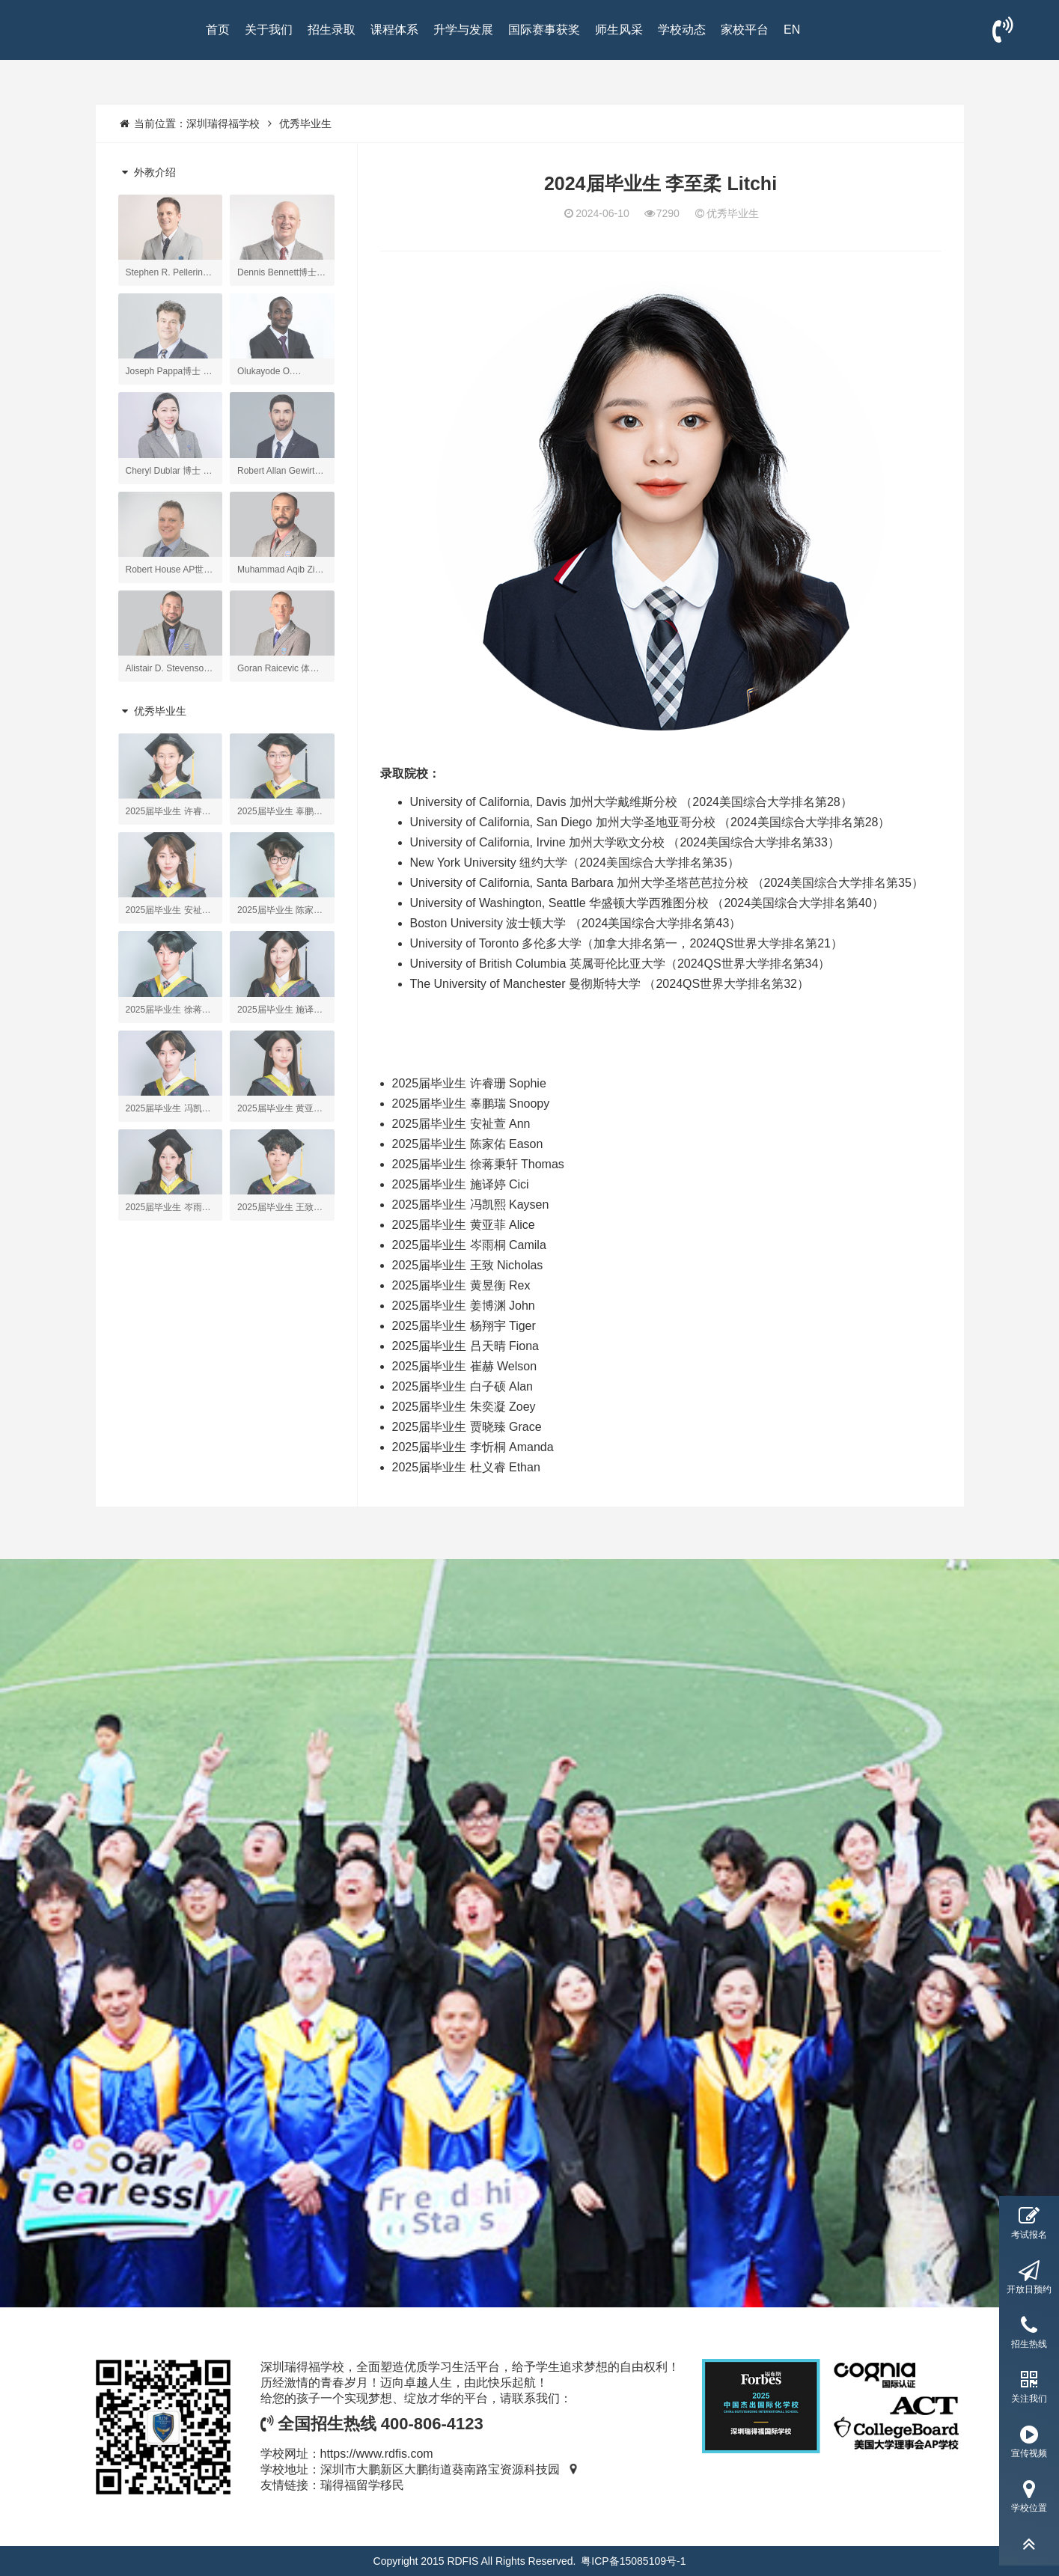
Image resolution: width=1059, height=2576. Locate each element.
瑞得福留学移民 (362, 2485)
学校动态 (682, 29)
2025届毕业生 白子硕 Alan (463, 1386)
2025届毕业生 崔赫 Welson (464, 1366)
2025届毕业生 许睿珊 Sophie (469, 1083)
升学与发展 (463, 29)
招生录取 (331, 29)
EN (792, 29)
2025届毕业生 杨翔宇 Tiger (464, 1325)
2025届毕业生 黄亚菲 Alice (463, 1224)
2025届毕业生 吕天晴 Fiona (466, 1346)
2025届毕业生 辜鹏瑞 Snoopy (471, 1103)
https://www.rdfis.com (376, 2453)
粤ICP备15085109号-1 (633, 2561)
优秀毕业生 (305, 123)
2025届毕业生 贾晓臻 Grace (467, 1426)
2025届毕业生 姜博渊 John (463, 1305)
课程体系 (394, 29)
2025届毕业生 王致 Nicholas (467, 1265)
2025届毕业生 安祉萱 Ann (461, 1123)
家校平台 (745, 29)
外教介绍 (147, 172)
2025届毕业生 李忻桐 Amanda (473, 1447)
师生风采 (619, 29)
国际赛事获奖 (544, 29)
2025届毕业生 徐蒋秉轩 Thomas (478, 1164)
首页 (218, 29)
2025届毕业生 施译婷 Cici (460, 1184)
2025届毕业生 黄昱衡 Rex (461, 1285)
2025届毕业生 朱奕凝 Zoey (464, 1406)
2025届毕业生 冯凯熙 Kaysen (470, 1204)
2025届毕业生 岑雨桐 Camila (469, 1245)
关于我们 (269, 29)
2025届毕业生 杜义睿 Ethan (466, 1467)
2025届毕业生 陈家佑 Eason (467, 1144)
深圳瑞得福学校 (223, 123)
